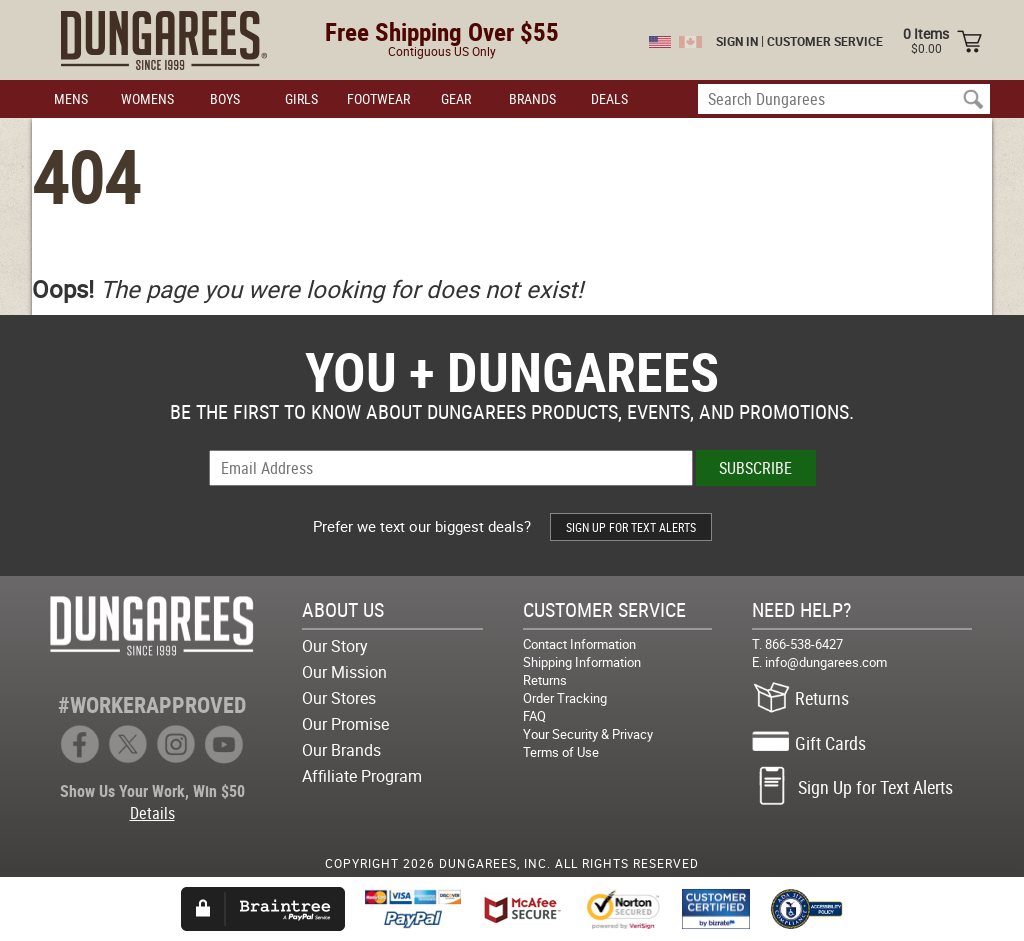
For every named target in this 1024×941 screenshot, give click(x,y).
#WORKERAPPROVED (152, 704)
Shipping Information (582, 662)
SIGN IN (737, 41)
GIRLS (301, 98)
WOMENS (147, 98)
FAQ (534, 716)
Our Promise (345, 724)
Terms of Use (561, 752)
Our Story (335, 646)
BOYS (225, 98)
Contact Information (579, 644)
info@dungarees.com (826, 662)
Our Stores (339, 698)
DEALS (609, 98)
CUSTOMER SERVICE (825, 41)
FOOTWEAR (378, 98)
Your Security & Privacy (588, 734)
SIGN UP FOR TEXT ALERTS (631, 527)
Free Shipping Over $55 (442, 31)
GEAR (456, 98)
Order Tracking (565, 698)
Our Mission (344, 672)
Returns (545, 680)
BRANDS (532, 98)
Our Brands (341, 750)
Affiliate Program (362, 776)
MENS (71, 98)
